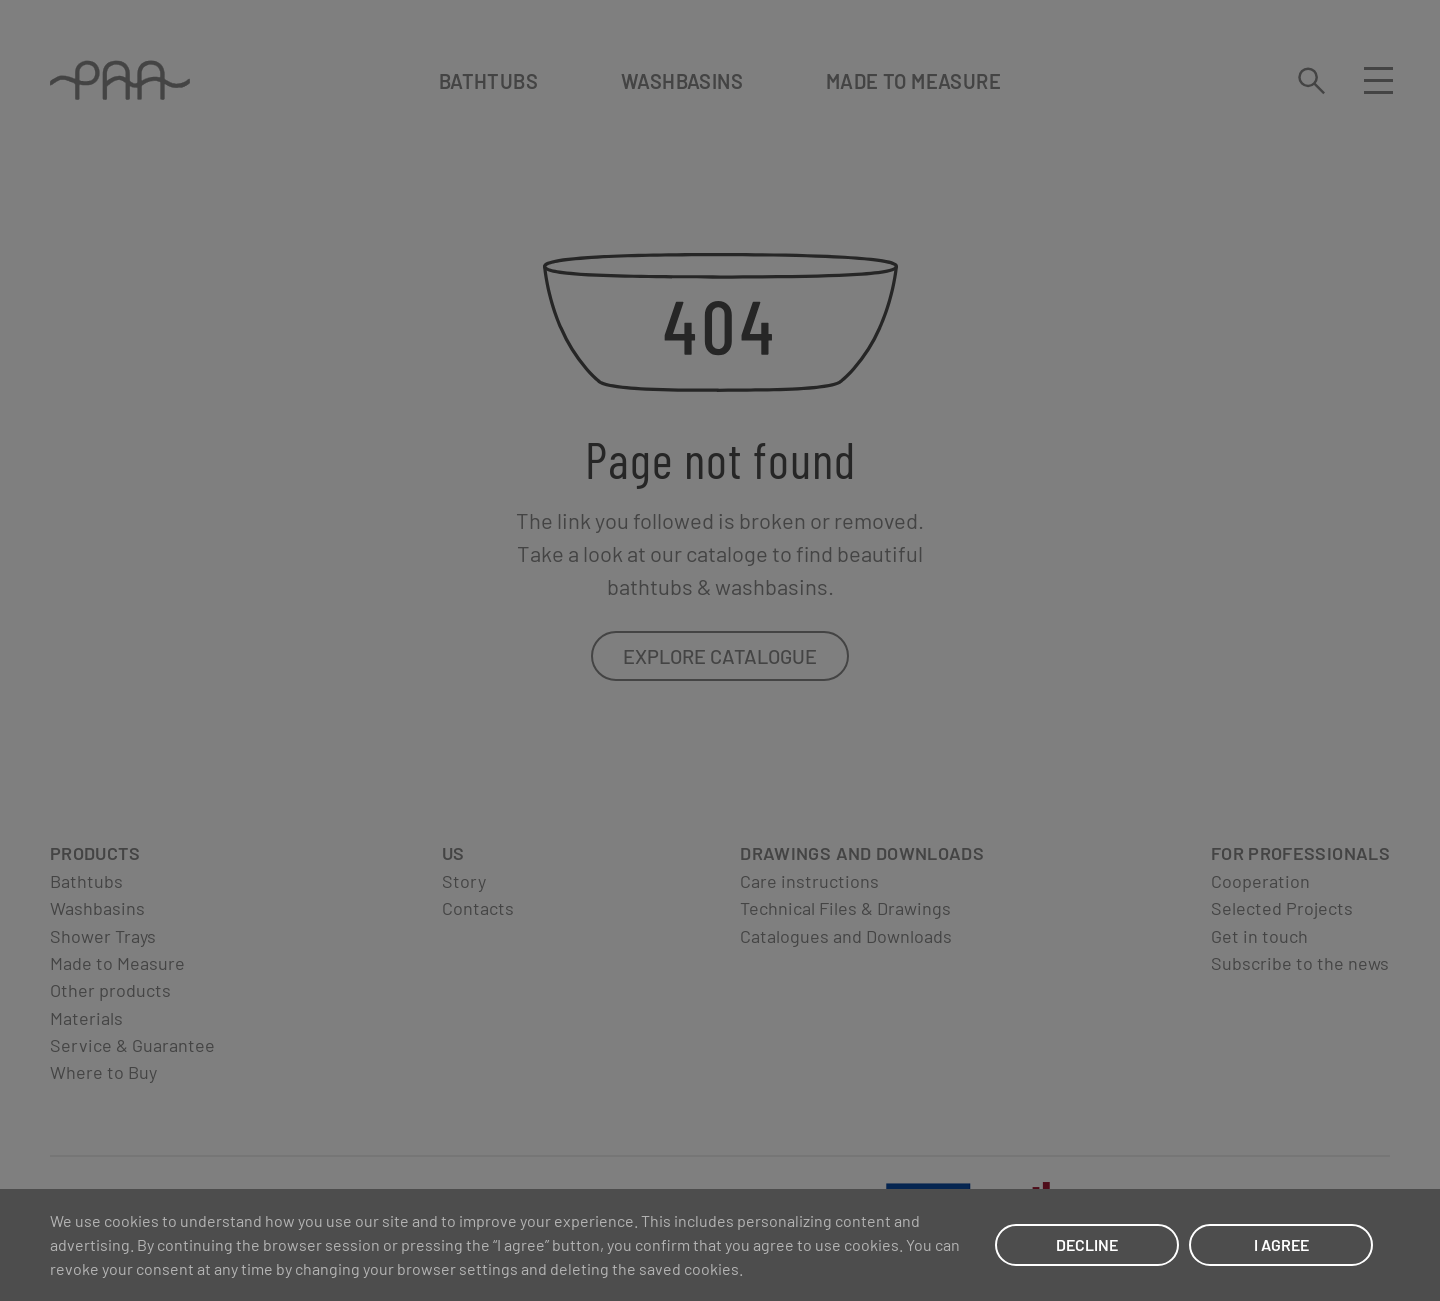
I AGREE (1281, 1244)
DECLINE (1087, 1244)
